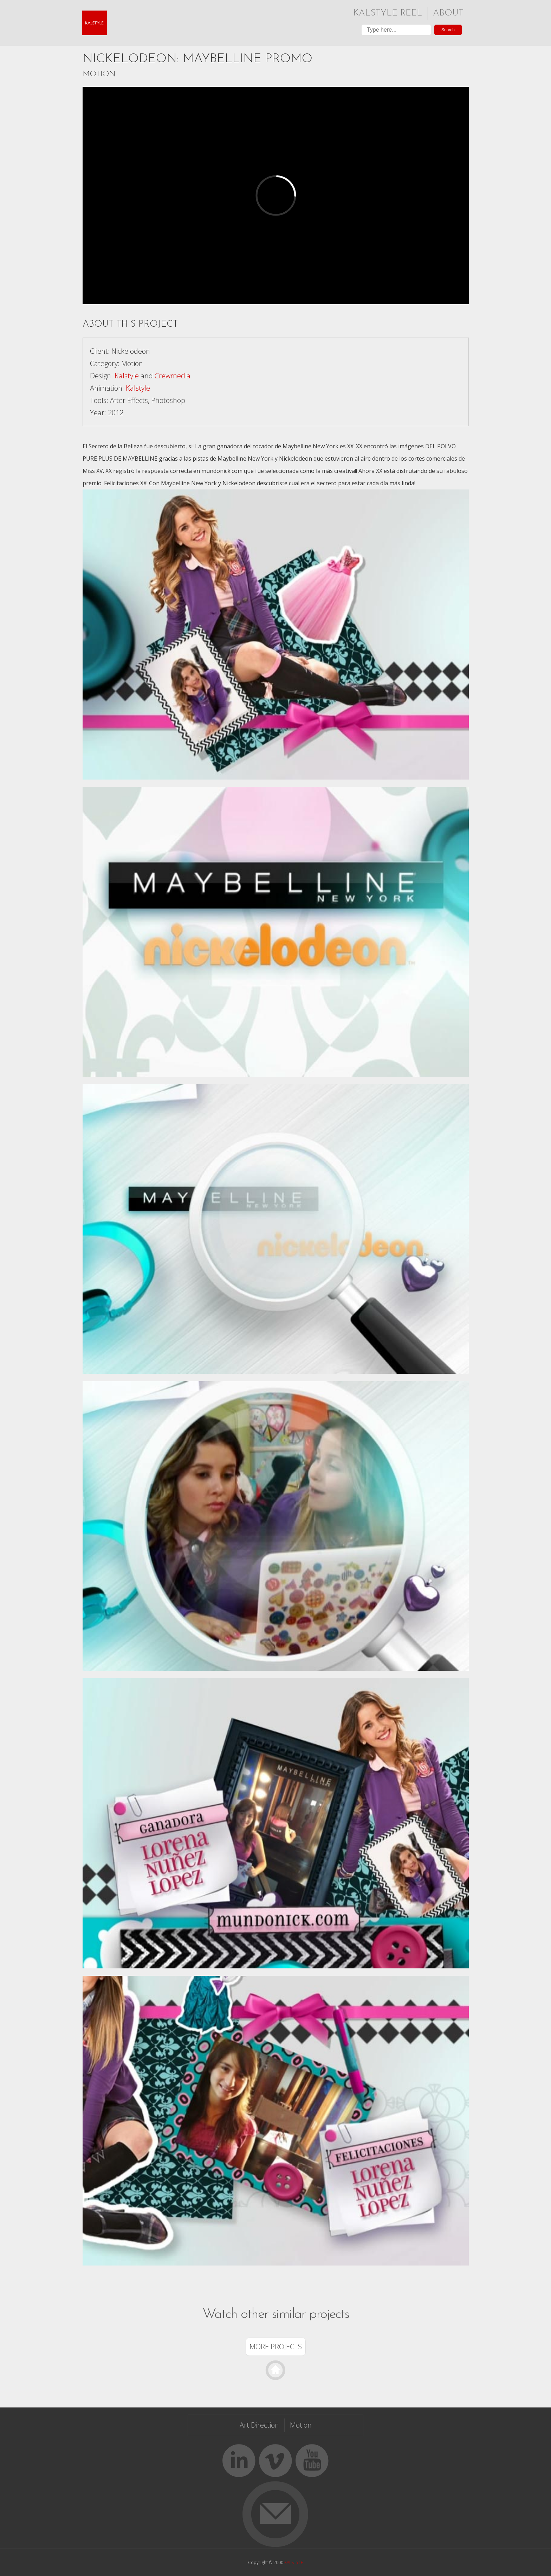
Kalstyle (127, 375)
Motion (99, 74)
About (448, 13)
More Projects (275, 2346)
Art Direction (259, 2425)
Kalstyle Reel (387, 13)
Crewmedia (172, 375)
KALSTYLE (293, 2562)
